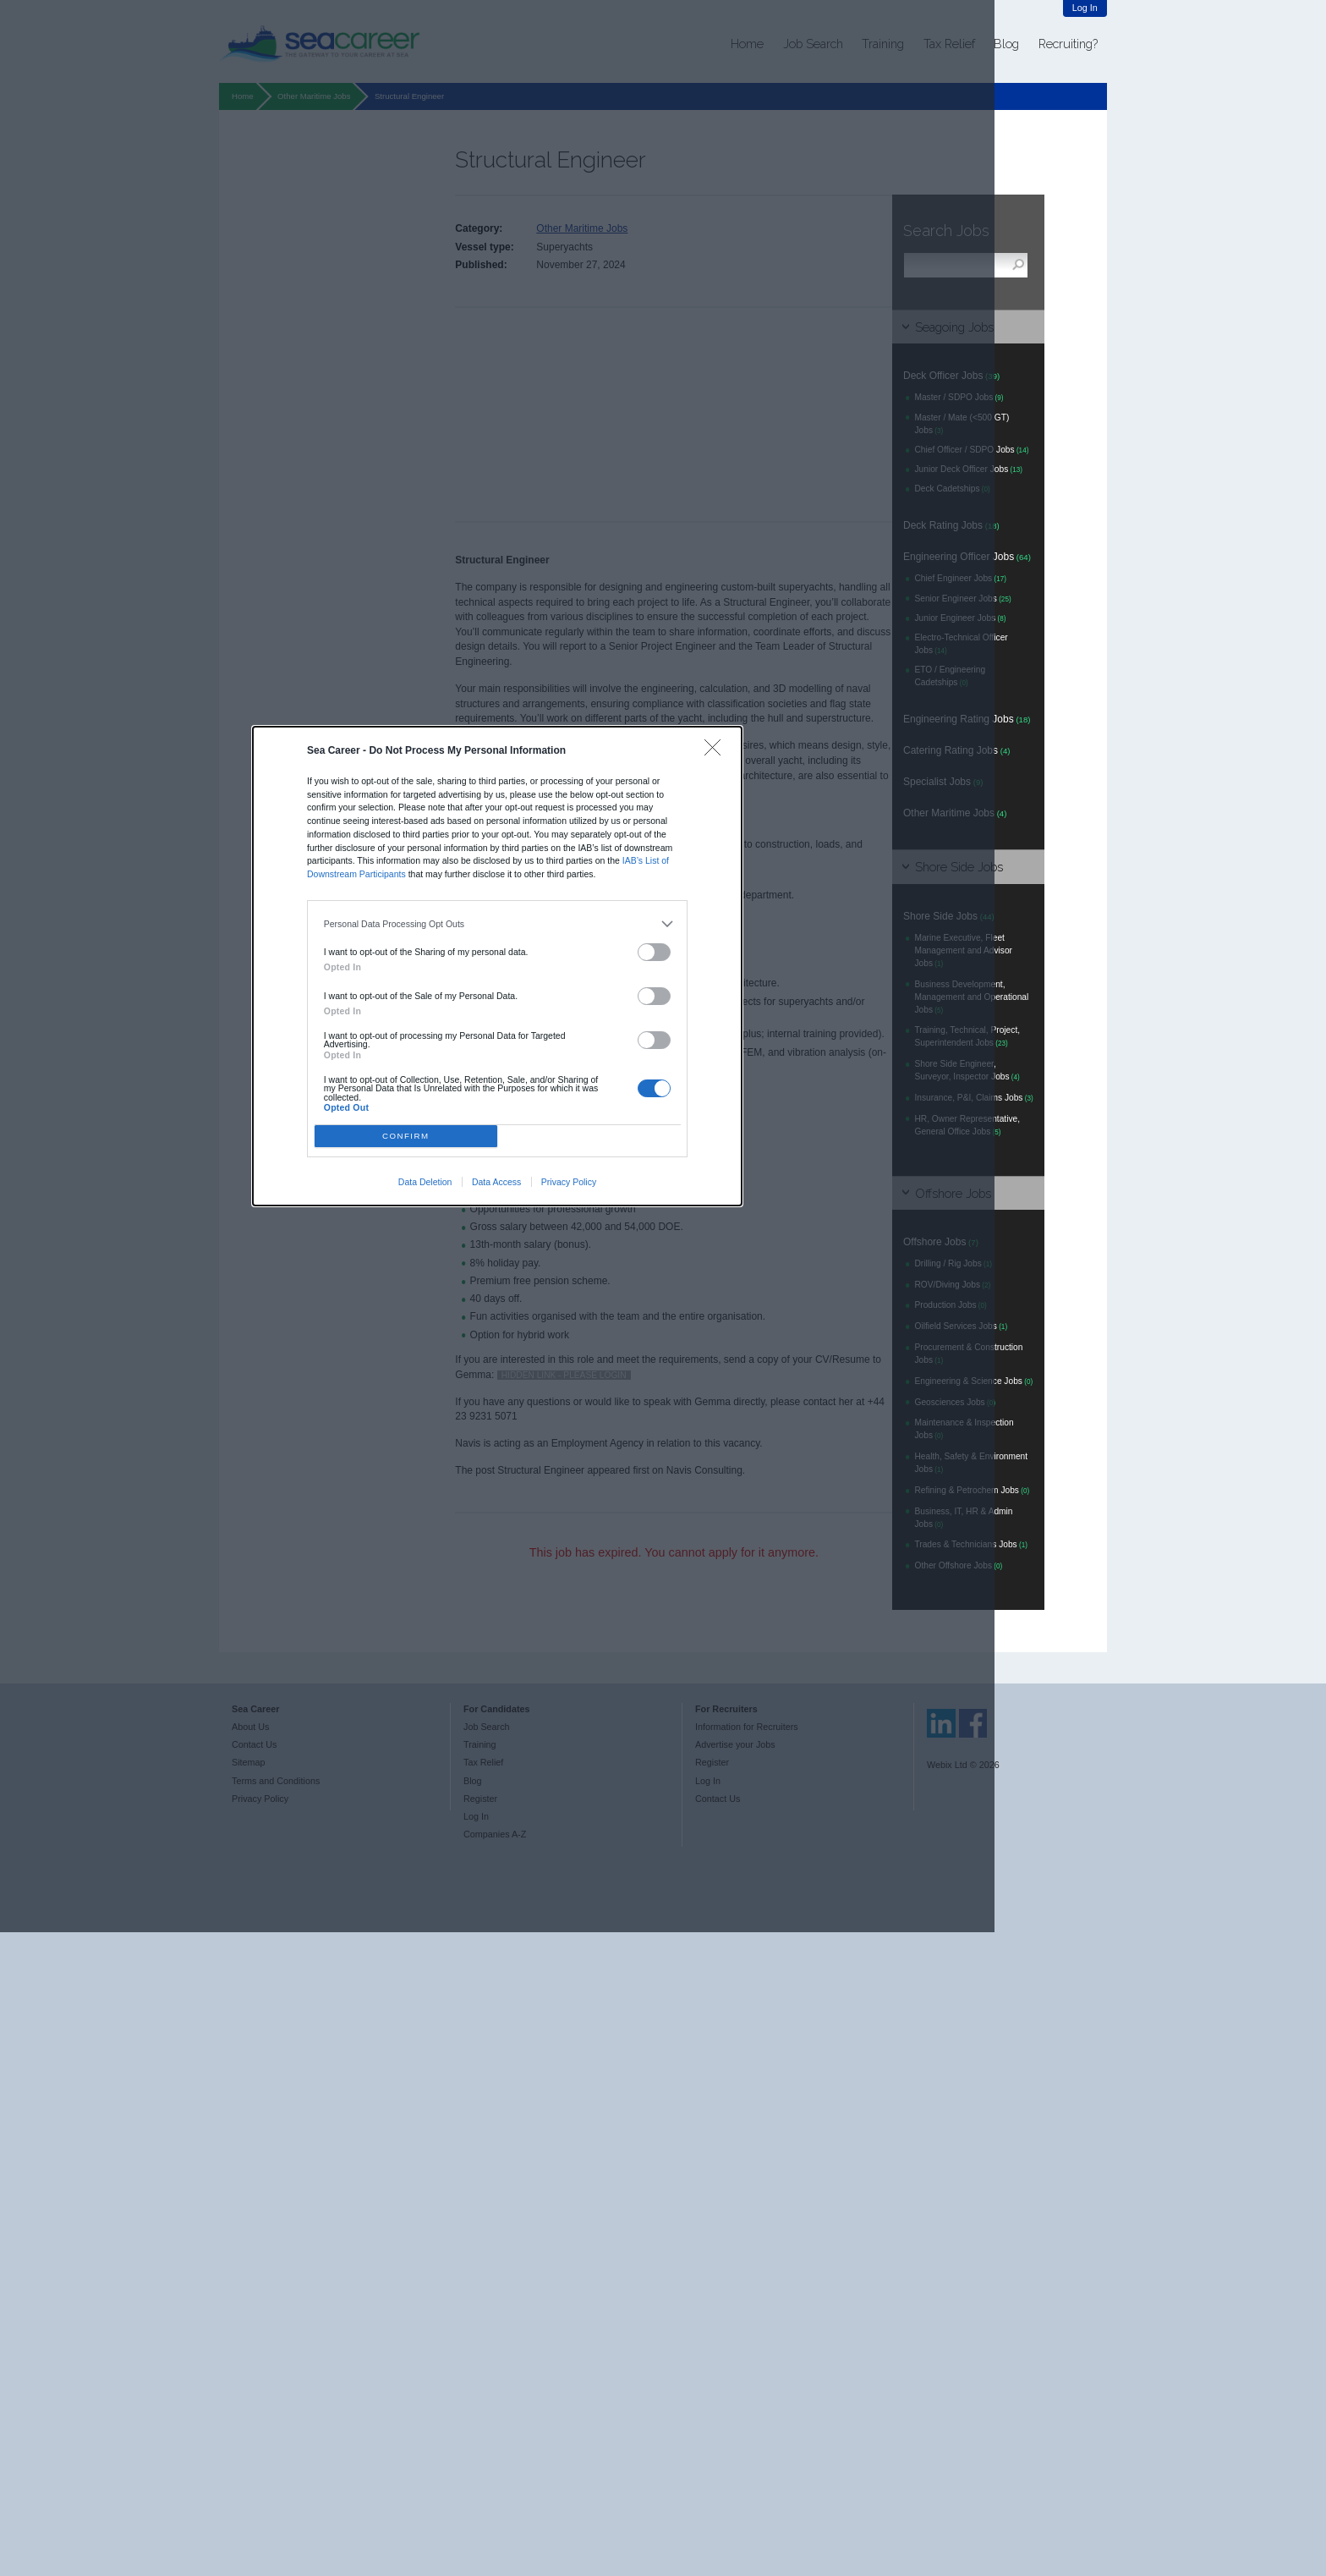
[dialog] (497, 966)
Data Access (496, 1182)
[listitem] (497, 924)
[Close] (716, 751)
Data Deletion (425, 1182)
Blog (1006, 43)
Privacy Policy (568, 1182)
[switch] (654, 952)
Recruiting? (1068, 43)
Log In (1085, 8)
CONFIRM (406, 1135)
